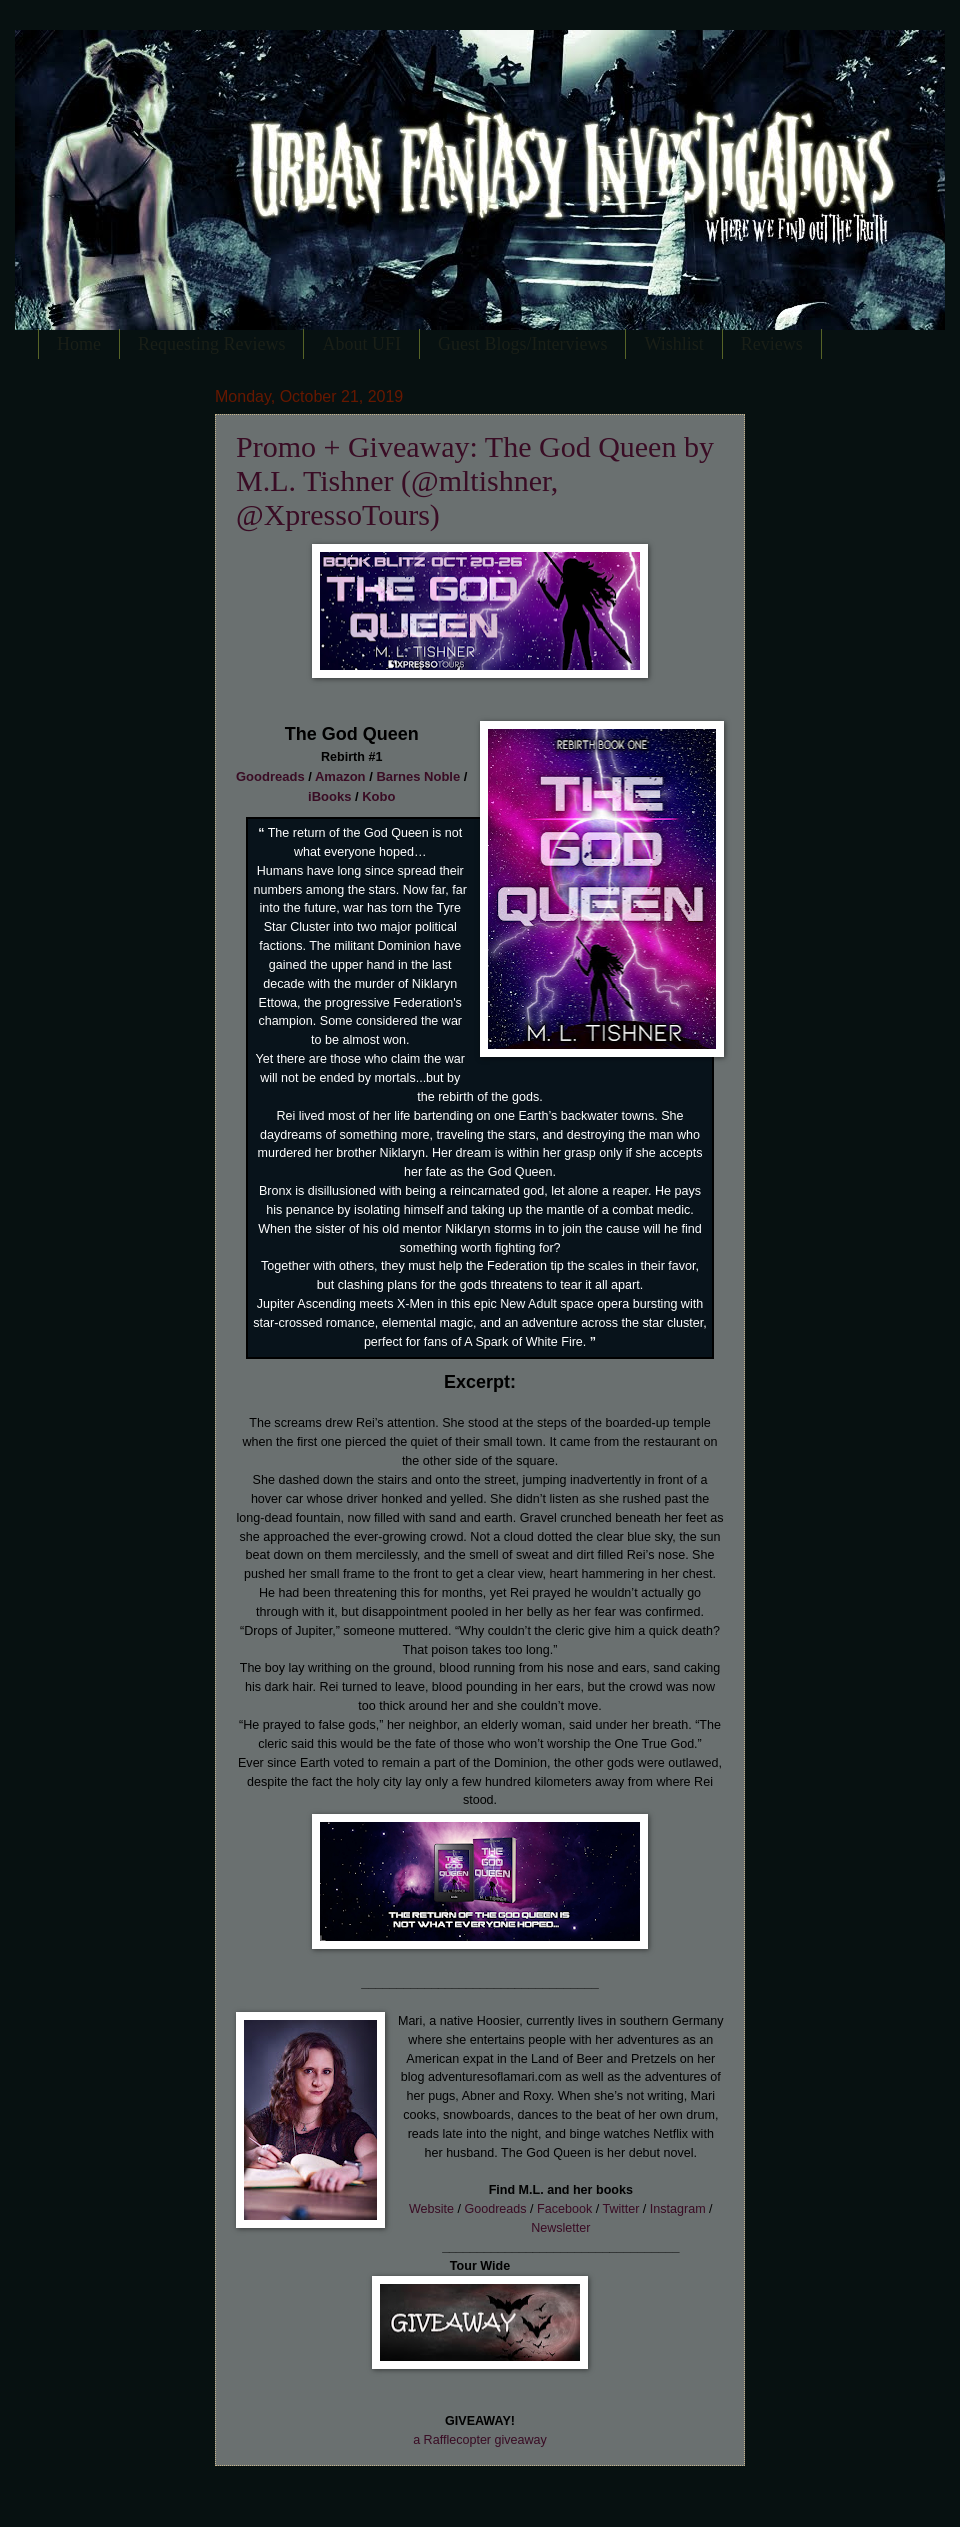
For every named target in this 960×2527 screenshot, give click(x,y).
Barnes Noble (418, 776)
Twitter (620, 2209)
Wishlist (673, 344)
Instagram (678, 2209)
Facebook (564, 2209)
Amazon (340, 776)
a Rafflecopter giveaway (480, 2440)
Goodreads (270, 776)
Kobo (378, 796)
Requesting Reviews (211, 344)
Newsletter (560, 2228)
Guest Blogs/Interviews (522, 344)
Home (79, 344)
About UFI (361, 344)
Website (431, 2209)
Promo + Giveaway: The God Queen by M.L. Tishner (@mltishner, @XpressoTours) (475, 480)
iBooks (329, 796)
